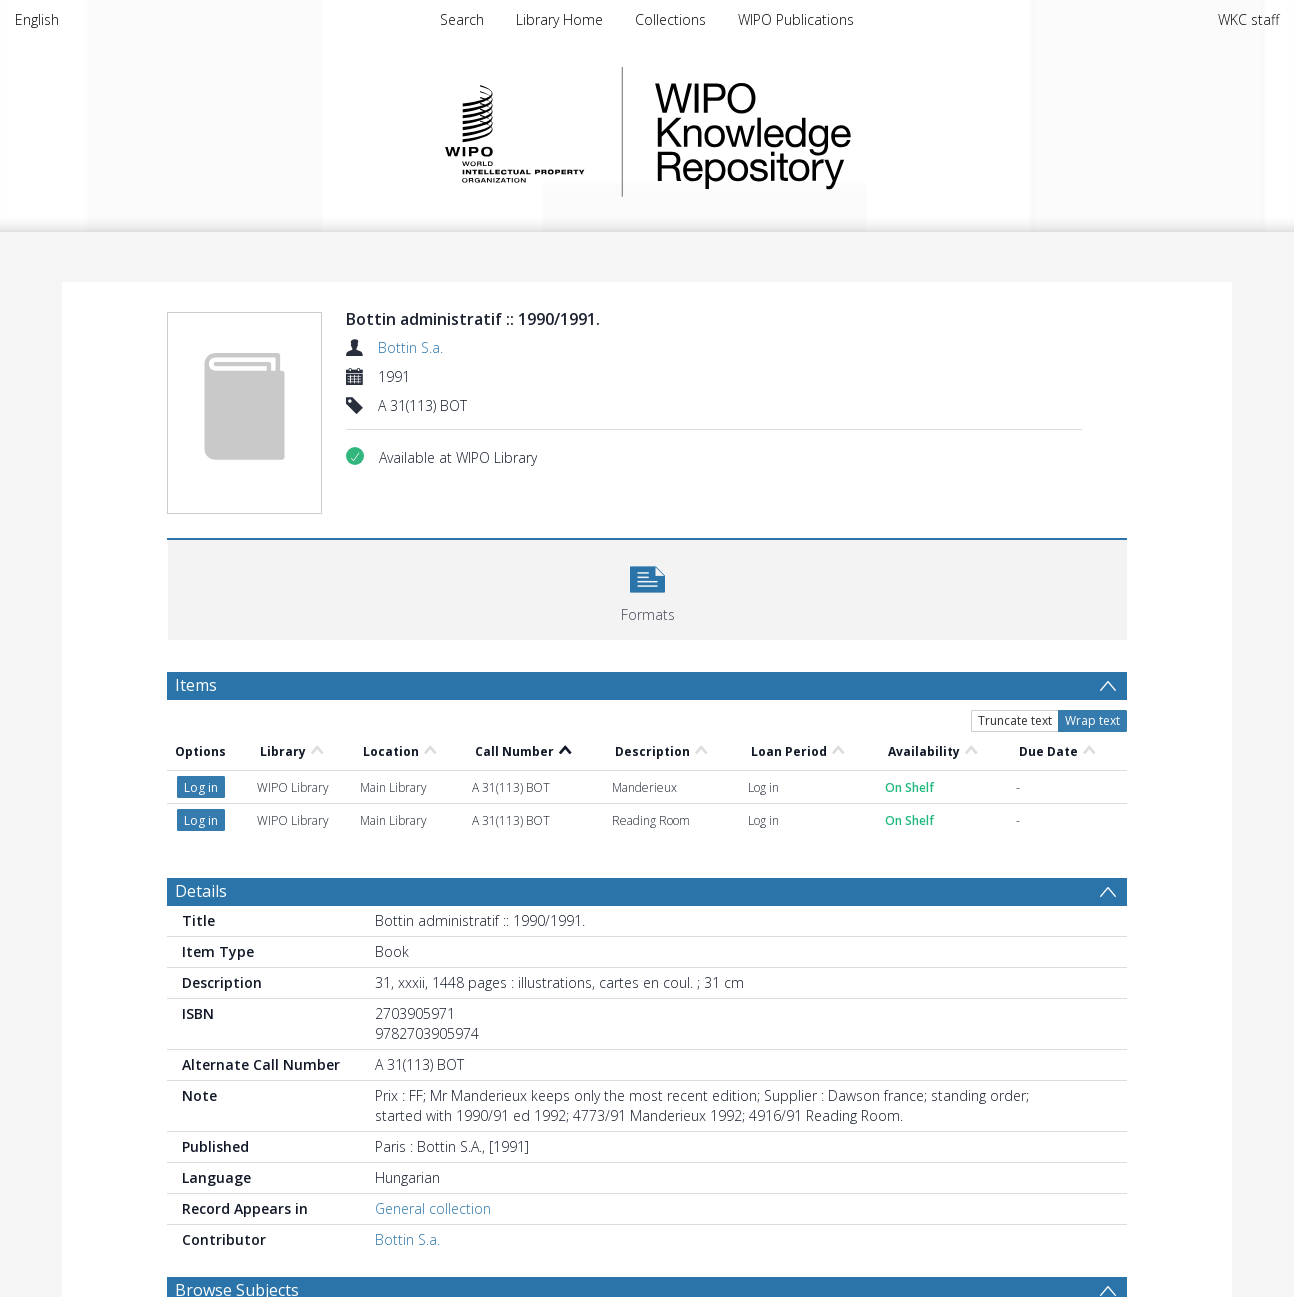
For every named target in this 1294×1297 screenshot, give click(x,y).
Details (201, 891)
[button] (647, 587)
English (37, 19)
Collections (670, 19)
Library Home (559, 19)
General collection (433, 1208)
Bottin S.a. (410, 347)
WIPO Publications (796, 19)
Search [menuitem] (462, 19)
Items (196, 685)
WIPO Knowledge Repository (835, 132)
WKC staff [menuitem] (1248, 19)
